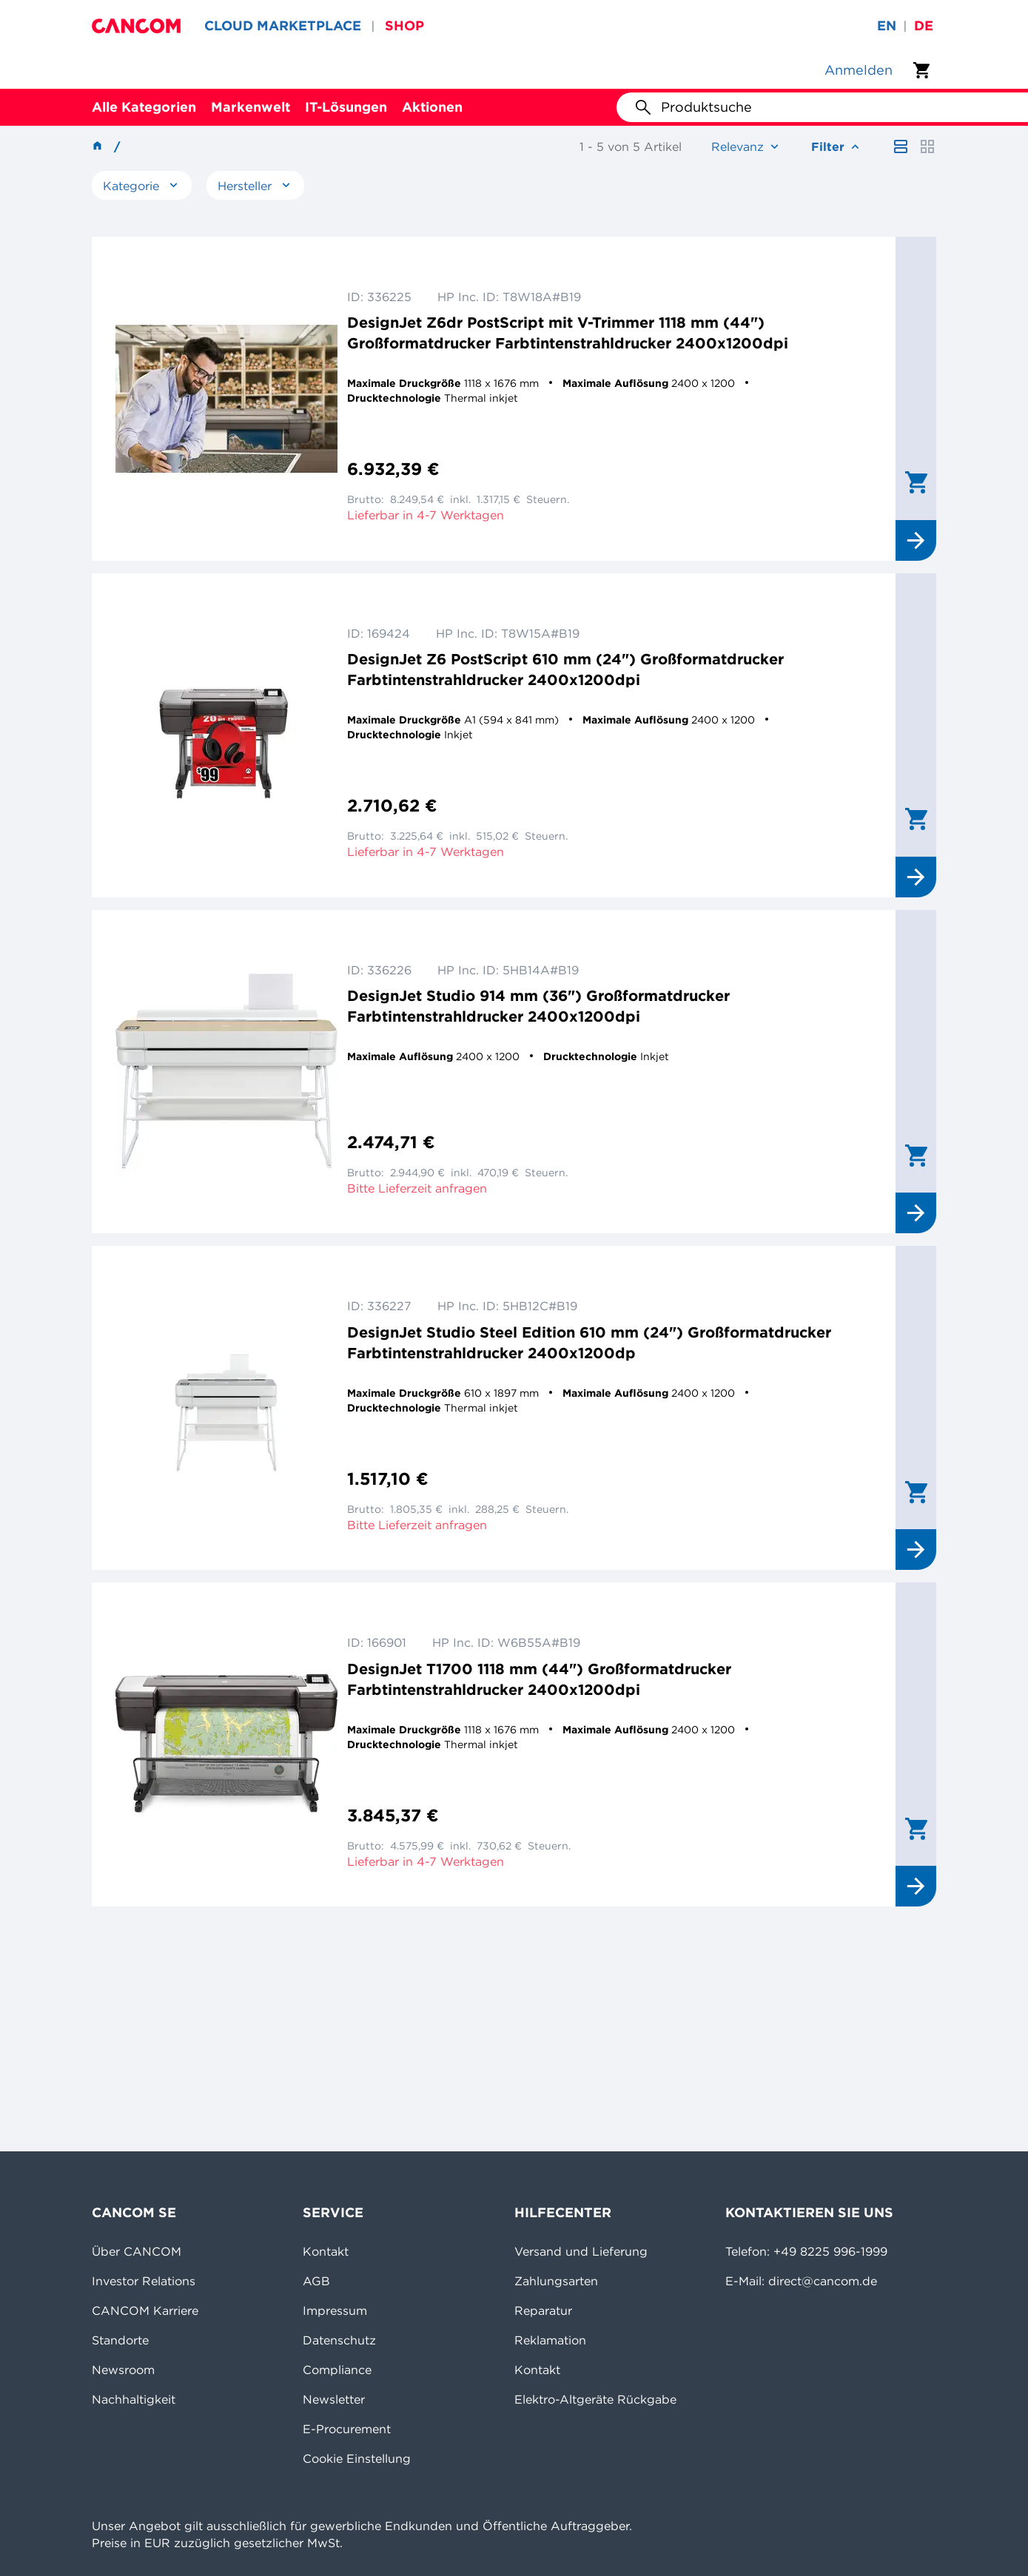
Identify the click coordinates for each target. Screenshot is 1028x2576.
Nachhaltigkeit (133, 2399)
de (923, 25)
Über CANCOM (136, 2251)
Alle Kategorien (144, 106)
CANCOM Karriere (145, 2310)
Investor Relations (143, 2280)
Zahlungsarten (556, 2280)
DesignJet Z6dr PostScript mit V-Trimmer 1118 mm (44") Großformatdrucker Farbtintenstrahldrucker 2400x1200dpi (567, 332)
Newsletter (334, 2399)
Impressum (335, 2310)
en (886, 25)
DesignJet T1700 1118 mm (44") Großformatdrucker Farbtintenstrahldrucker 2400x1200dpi (539, 1679)
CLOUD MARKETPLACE (282, 25)
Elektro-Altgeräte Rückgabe (595, 2399)
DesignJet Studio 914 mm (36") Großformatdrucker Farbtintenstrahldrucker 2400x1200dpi (538, 1005)
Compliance (337, 2369)
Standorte (120, 2340)
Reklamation (550, 2340)
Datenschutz (339, 2340)
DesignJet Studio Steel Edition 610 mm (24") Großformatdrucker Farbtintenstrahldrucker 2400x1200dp (589, 1342)
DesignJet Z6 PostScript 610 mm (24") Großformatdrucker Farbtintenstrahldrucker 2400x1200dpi (565, 669)
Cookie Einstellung (357, 2458)
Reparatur (543, 2310)
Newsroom (123, 2369)
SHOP (404, 25)
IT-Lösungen (346, 106)
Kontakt (326, 2251)
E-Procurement (347, 2428)
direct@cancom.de (822, 2280)
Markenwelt (250, 106)
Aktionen (432, 106)
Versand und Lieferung (581, 2251)
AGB (316, 2280)
